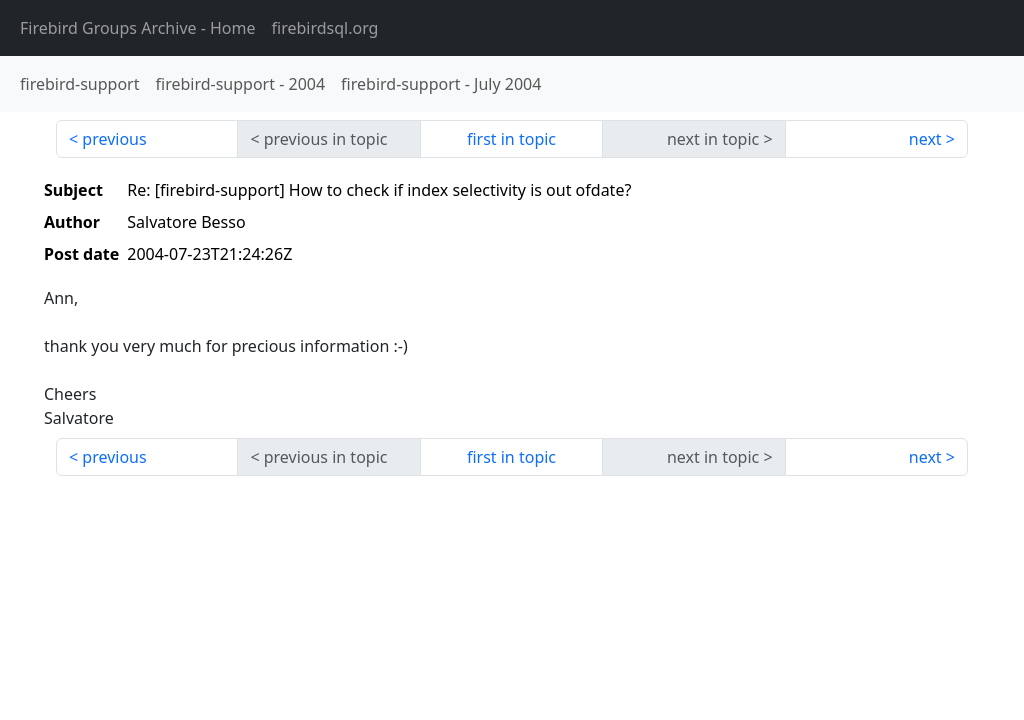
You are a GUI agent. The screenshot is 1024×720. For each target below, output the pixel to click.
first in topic (511, 139)
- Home (138, 28)
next (925, 139)
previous (114, 139)
